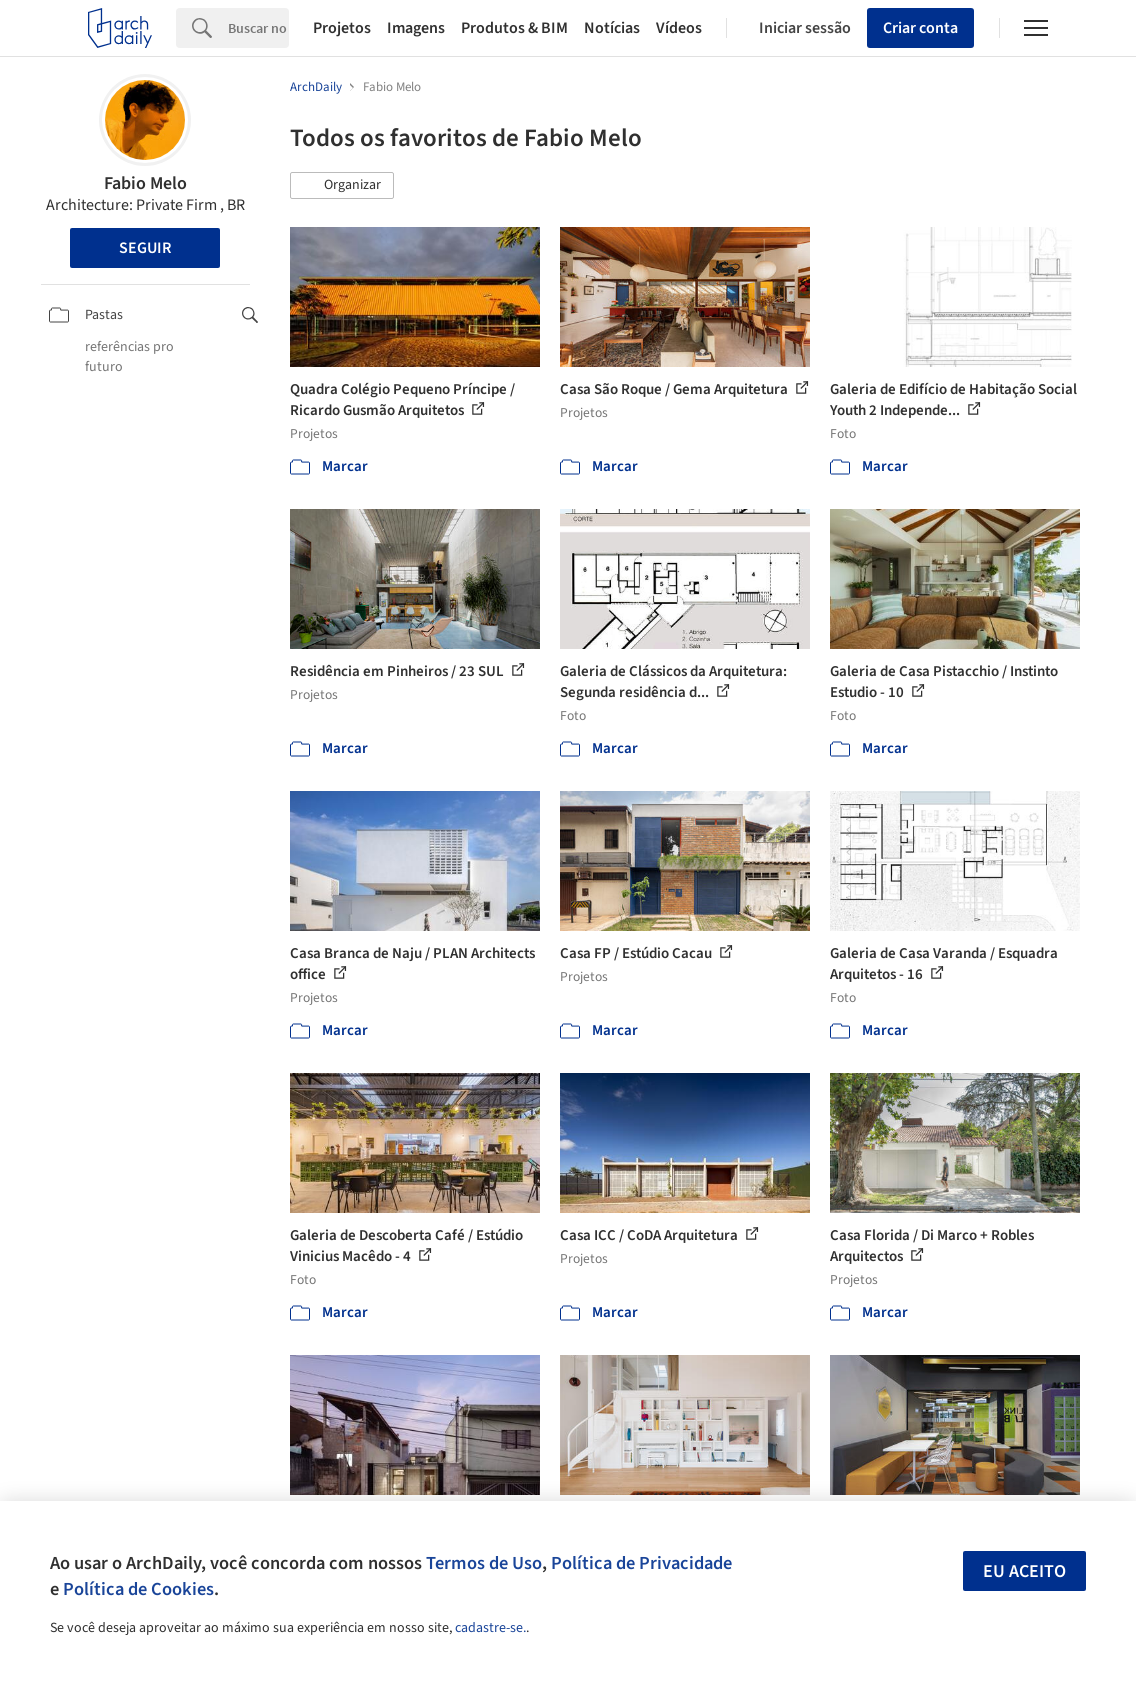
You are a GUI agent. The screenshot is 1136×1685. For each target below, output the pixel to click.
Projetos (342, 28)
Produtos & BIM (514, 28)
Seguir (145, 248)
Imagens (416, 28)
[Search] (258, 28)
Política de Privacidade (641, 1563)
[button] (342, 186)
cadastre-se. (490, 1628)
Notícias (612, 28)
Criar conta (920, 28)
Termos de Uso (484, 1563)
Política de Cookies (138, 1589)
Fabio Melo (145, 183)
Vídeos (679, 28)
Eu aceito (1024, 1571)
